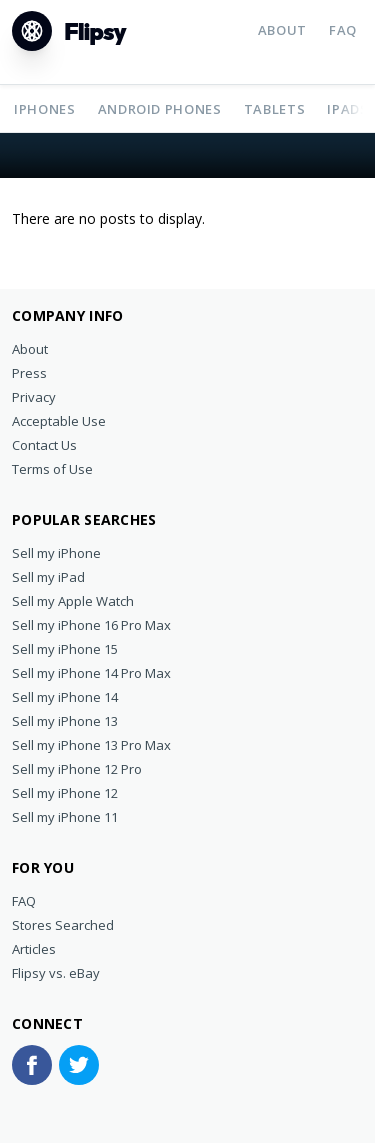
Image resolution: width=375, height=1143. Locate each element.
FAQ (343, 30)
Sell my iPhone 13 (65, 721)
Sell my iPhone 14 (65, 697)
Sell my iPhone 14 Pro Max (91, 673)
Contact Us (44, 445)
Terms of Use (52, 469)
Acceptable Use (59, 421)
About (282, 30)
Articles (34, 949)
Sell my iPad (48, 577)
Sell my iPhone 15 (65, 649)
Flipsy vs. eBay (56, 973)
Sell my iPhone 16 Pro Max (91, 625)
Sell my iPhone (56, 553)
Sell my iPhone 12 (65, 793)
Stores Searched (63, 925)
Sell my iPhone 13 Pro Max (91, 745)
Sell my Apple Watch (73, 601)
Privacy (34, 397)
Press (29, 373)
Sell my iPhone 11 (65, 817)
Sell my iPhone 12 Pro (77, 769)
